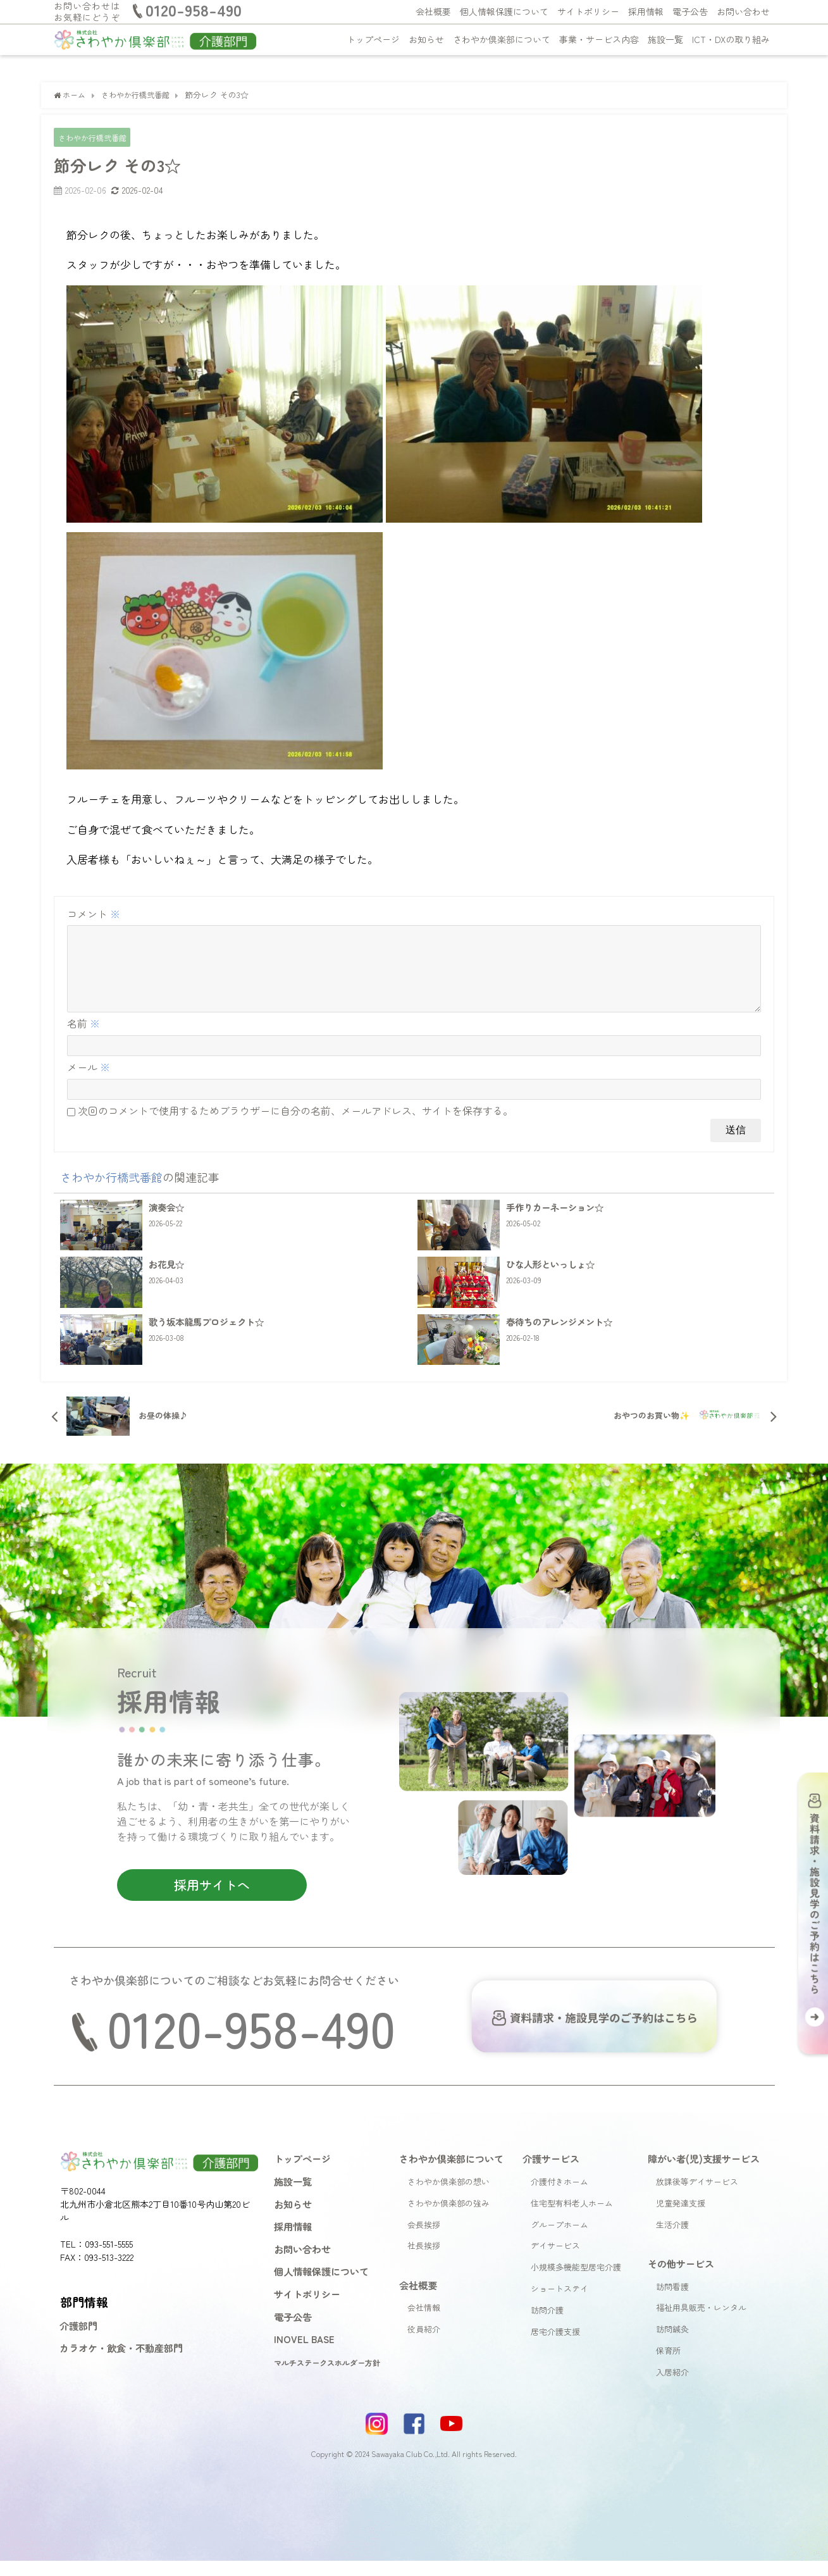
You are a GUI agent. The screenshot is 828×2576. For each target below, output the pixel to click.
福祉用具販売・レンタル (701, 2323)
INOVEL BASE (304, 2354)
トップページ (373, 39)
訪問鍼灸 (672, 2345)
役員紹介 (423, 2345)
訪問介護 (547, 2325)
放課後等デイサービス (697, 2197)
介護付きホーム (559, 2197)
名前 (83, 1039)
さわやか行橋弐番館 (95, 138)
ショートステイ (559, 2304)
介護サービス (550, 2174)
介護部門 (78, 2341)
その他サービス (681, 2279)
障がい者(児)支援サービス (704, 2174)
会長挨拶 (423, 2240)
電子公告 (690, 11)
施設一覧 (665, 39)
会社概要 (433, 11)
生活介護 (672, 2240)
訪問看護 (672, 2302)
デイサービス (555, 2261)
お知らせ (426, 39)
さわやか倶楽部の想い (448, 2197)
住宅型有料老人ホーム (572, 2218)
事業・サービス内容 (599, 39)
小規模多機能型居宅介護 (576, 2283)
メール (88, 1082)
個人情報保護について (504, 11)
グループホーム (559, 2240)
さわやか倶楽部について (501, 39)
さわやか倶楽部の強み (448, 2218)
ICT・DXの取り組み (731, 39)
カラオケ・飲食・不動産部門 (121, 2363)
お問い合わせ (743, 11)
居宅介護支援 (555, 2347)
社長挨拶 (423, 2261)
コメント (93, 913)
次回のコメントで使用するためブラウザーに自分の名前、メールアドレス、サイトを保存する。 (295, 1125)
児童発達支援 (680, 2218)
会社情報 (423, 2323)
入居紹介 (672, 2387)
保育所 (668, 2366)
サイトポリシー (588, 11)
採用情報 (646, 11)
